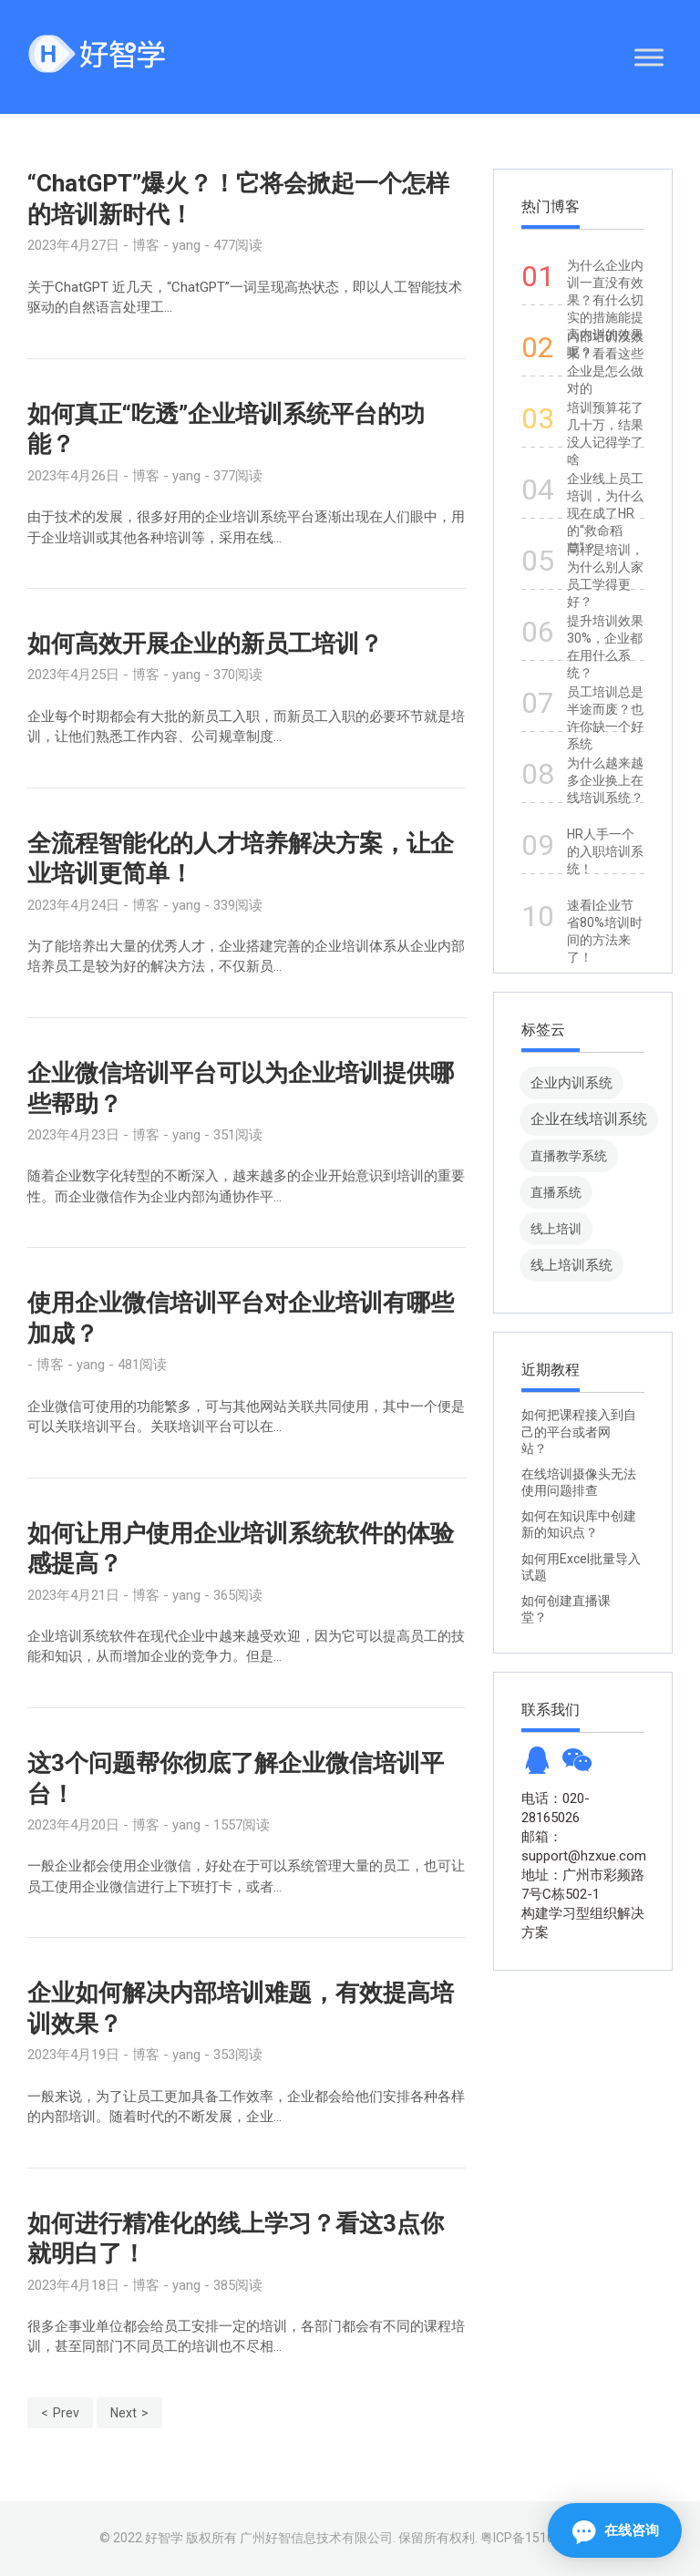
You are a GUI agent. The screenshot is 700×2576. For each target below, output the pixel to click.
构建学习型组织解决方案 (582, 1923)
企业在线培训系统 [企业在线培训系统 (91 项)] (588, 1119)
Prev (66, 2413)
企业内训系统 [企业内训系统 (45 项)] (571, 1082)
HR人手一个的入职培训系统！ (605, 851)
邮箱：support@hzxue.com (582, 1846)
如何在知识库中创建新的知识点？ (578, 1524)
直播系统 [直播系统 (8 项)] (556, 1192)
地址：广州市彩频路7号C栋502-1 (582, 1884)
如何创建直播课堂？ (566, 1608)
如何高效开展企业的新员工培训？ (205, 643)
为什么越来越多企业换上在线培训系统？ (605, 780)
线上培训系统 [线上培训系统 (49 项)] (571, 1265)
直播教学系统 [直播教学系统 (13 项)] (568, 1156)
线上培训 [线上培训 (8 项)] (556, 1228)
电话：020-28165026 (555, 1808)
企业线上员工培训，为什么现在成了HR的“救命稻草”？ (605, 513)
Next (123, 2413)
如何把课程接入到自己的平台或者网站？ (578, 1431)
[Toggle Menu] (649, 57)
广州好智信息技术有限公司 (316, 2537)
